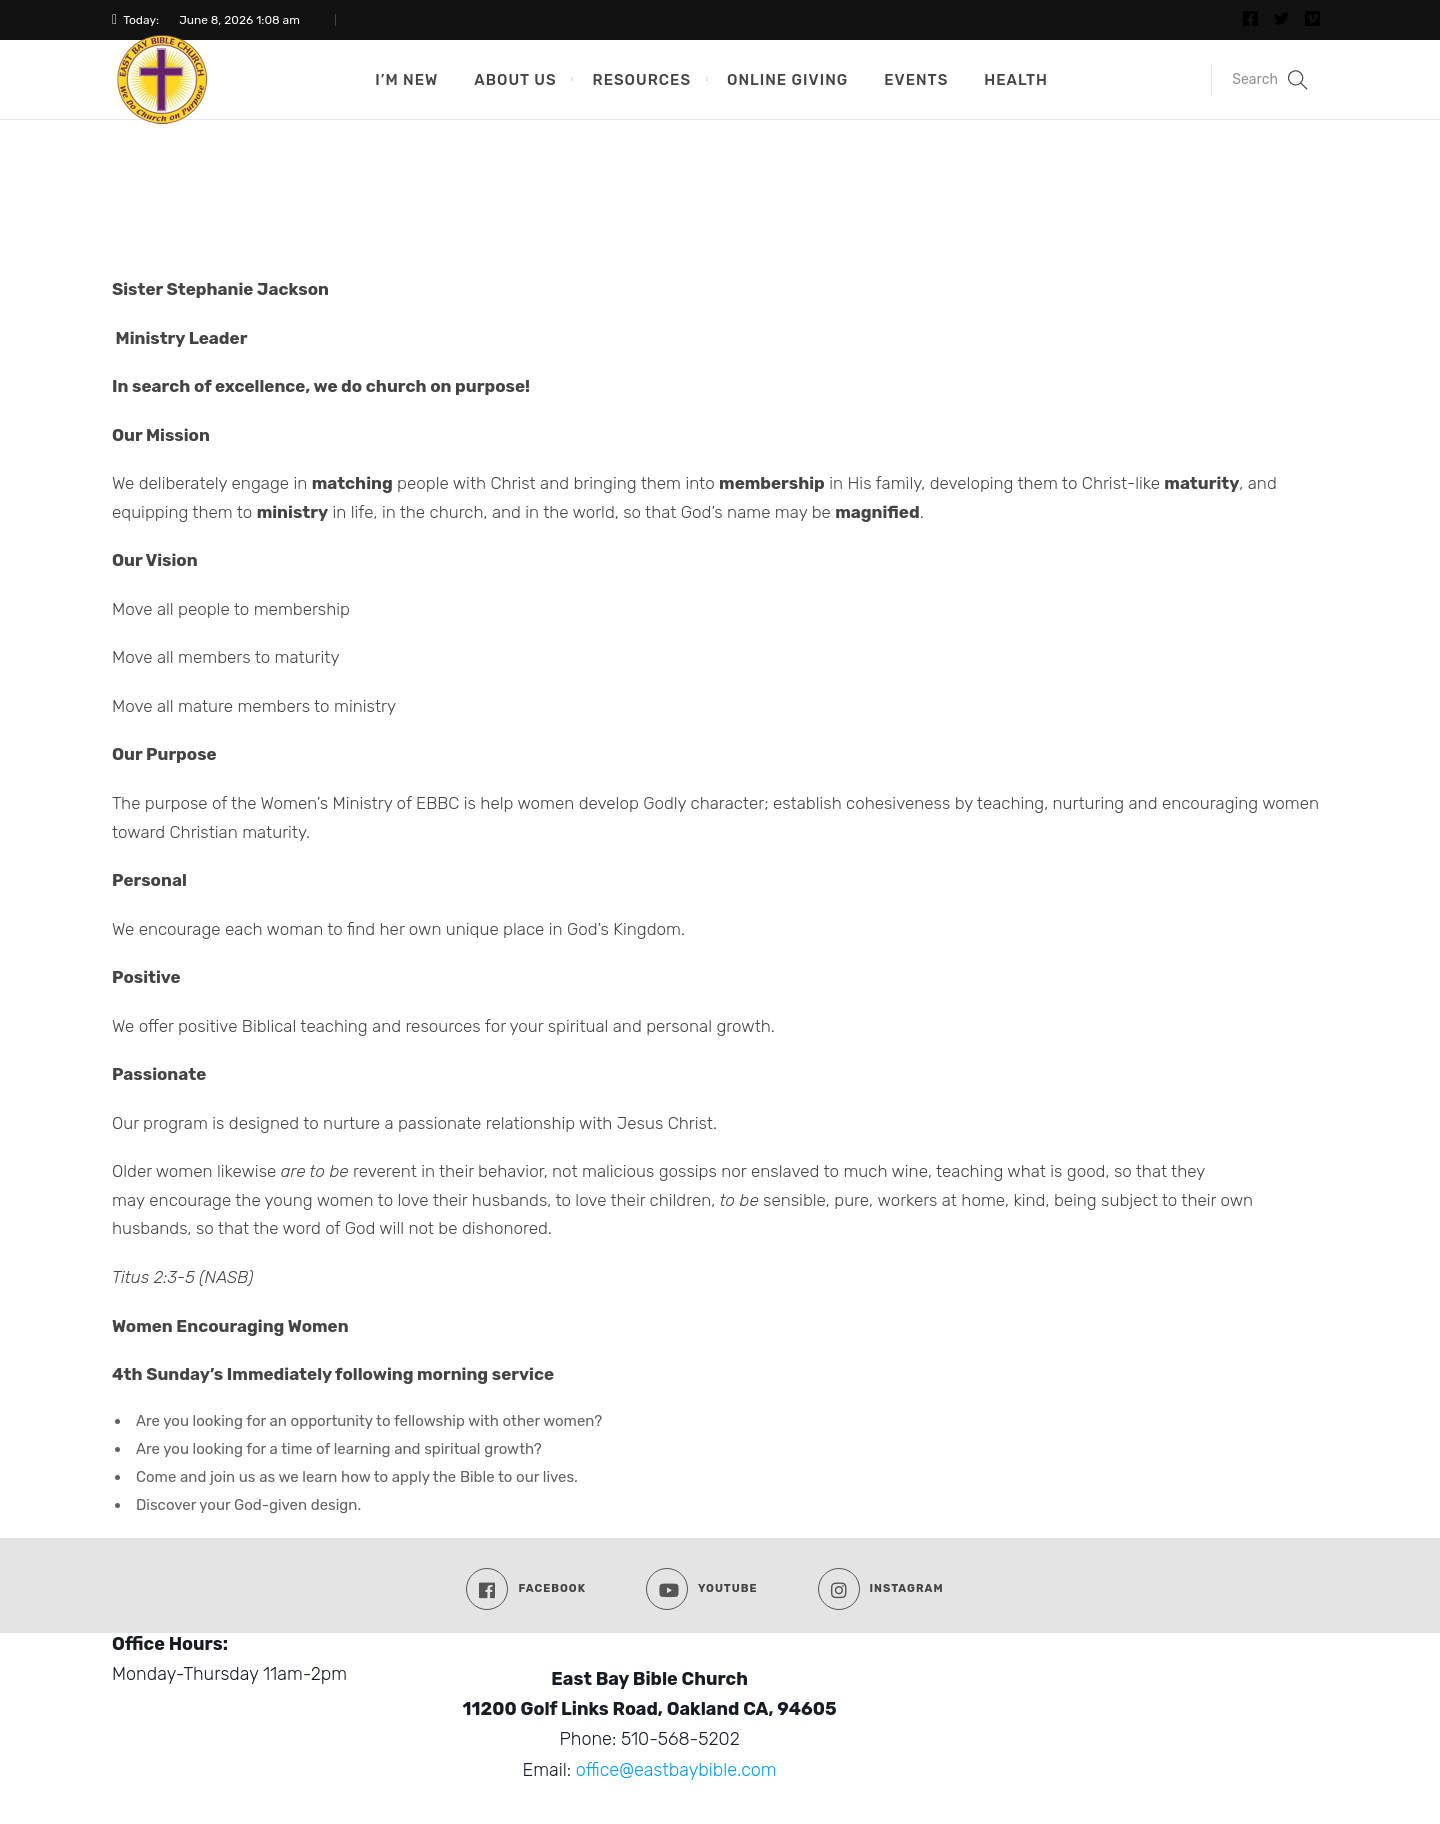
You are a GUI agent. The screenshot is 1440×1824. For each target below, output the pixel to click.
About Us (515, 80)
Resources (642, 80)
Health (1016, 80)
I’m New (406, 80)
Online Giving (787, 80)
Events (916, 80)
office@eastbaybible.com (676, 1770)
